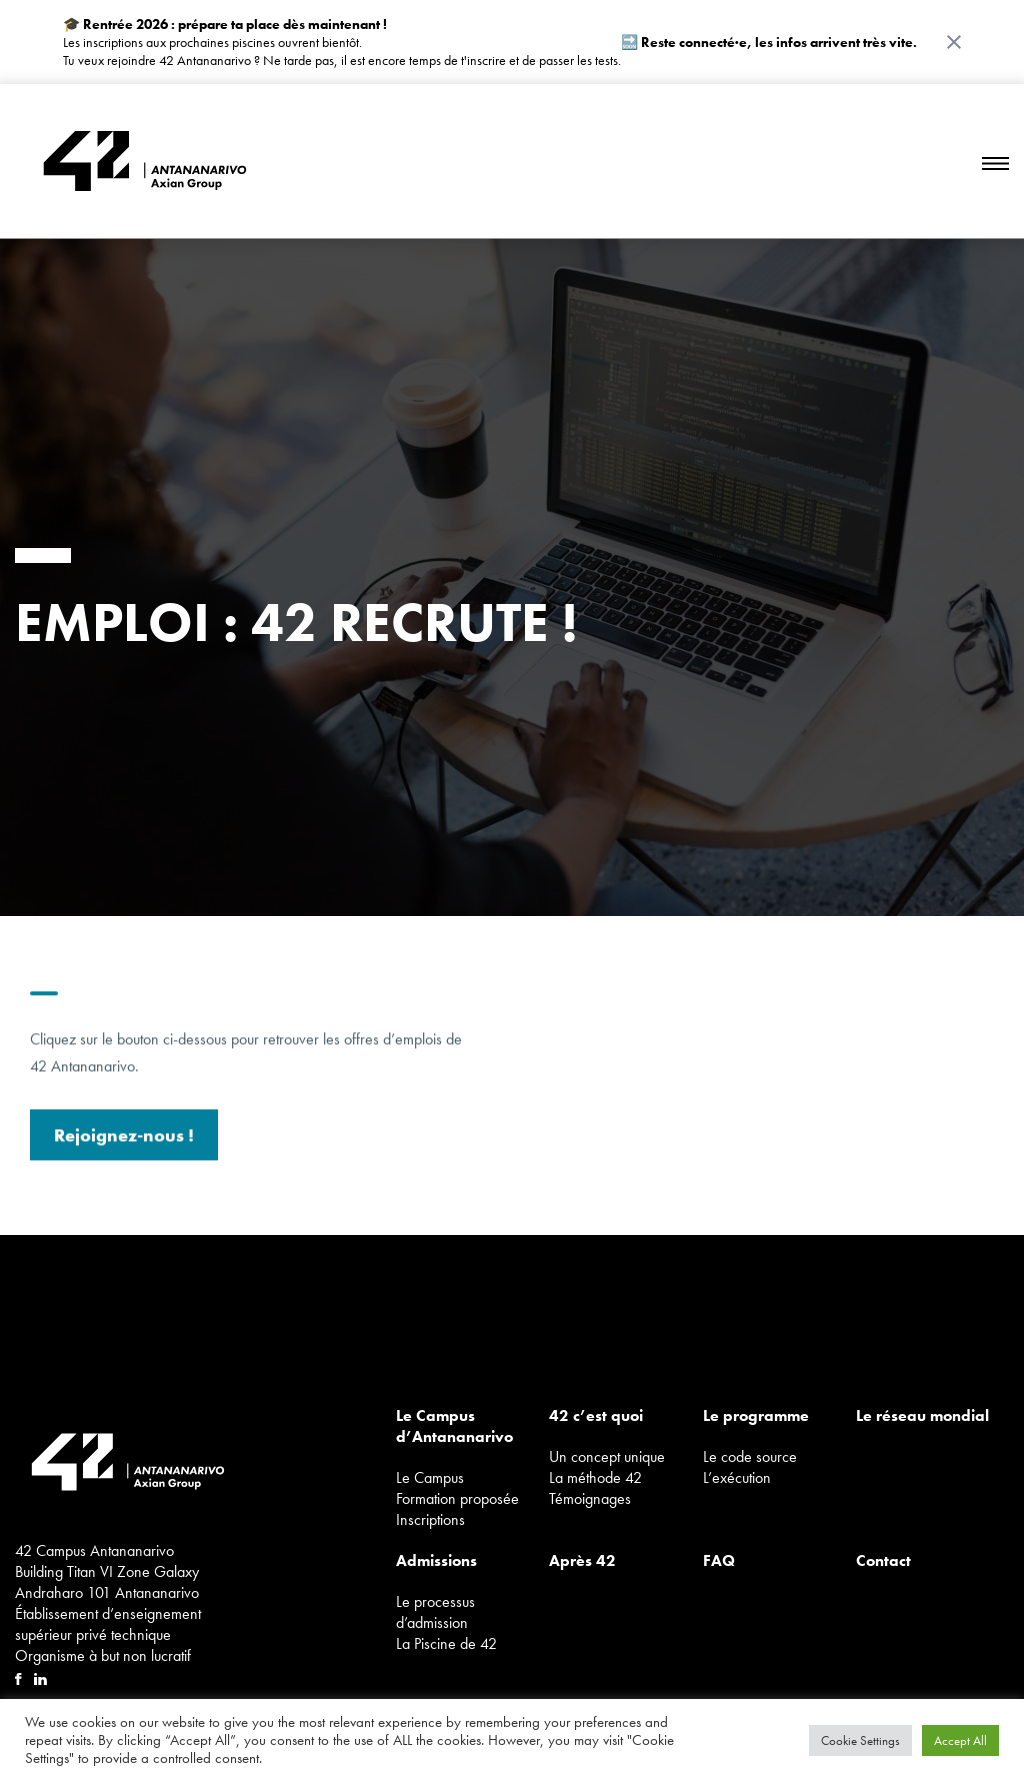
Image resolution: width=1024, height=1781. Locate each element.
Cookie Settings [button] (860, 1740)
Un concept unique (607, 1456)
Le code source (750, 1456)
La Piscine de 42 (446, 1643)
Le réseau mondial (922, 1415)
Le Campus (430, 1477)
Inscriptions (430, 1519)
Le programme (756, 1415)
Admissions (436, 1560)
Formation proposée (457, 1498)
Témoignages (590, 1498)
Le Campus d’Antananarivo (454, 1426)
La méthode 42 (595, 1477)
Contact (883, 1560)
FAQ (719, 1560)
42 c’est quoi (596, 1415)
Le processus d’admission (435, 1612)
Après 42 (582, 1560)
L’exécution (737, 1477)
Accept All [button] (960, 1740)
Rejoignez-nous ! (124, 1142)
